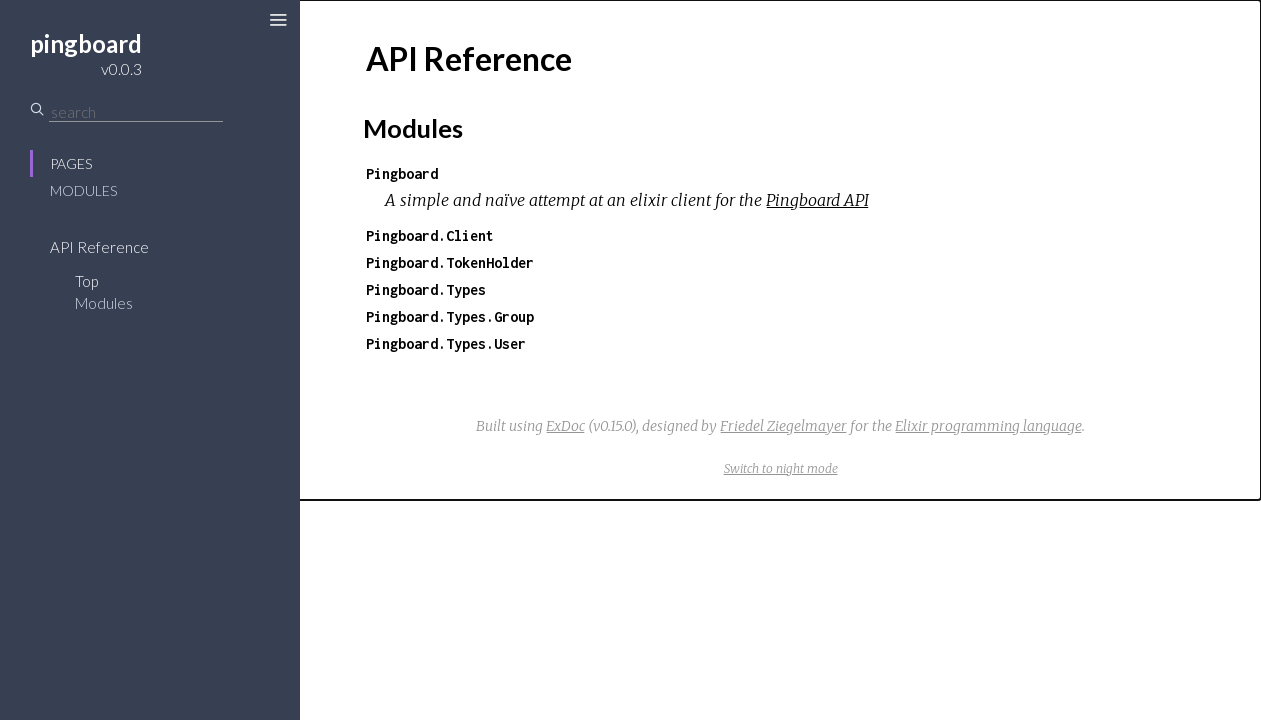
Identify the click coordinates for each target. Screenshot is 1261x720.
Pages (71, 163)
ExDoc (565, 426)
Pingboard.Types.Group (450, 316)
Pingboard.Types (426, 289)
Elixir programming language (988, 426)
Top (86, 281)
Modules (83, 190)
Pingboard (402, 173)
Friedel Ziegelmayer (783, 426)
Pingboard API (817, 200)
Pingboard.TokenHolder (450, 262)
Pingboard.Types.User (446, 343)
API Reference (99, 247)
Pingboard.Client (430, 235)
